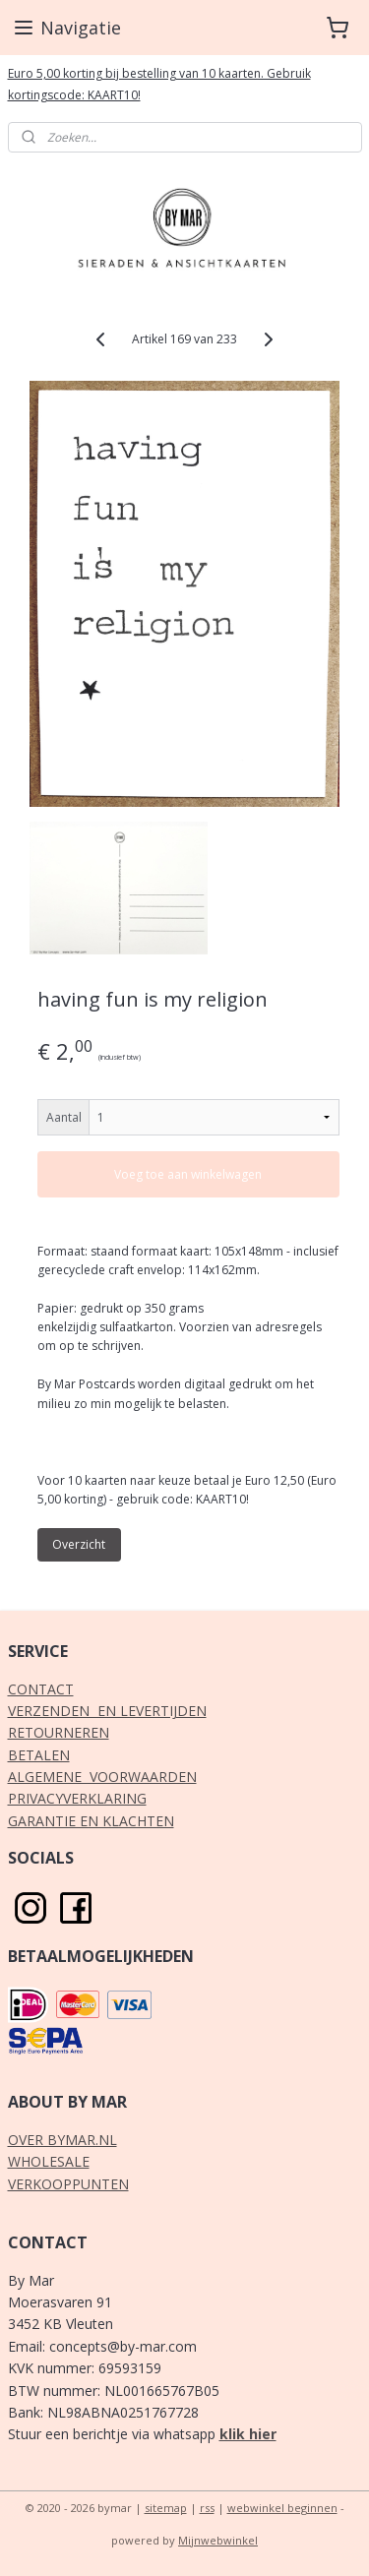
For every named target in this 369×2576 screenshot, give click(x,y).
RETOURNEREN (58, 1732)
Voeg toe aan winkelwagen (188, 1173)
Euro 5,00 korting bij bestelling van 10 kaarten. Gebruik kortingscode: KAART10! (159, 84)
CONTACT (41, 1689)
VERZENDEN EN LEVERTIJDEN (107, 1710)
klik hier (248, 2433)
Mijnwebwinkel (218, 2540)
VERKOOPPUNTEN (68, 2184)
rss (207, 2507)
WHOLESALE (49, 2161)
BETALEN (39, 1755)
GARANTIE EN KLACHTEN (91, 1820)
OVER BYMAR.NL (62, 2139)
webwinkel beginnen (282, 2507)
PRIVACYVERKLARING (77, 1798)
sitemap (166, 2507)
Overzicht (78, 1544)
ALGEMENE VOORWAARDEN (102, 1776)
